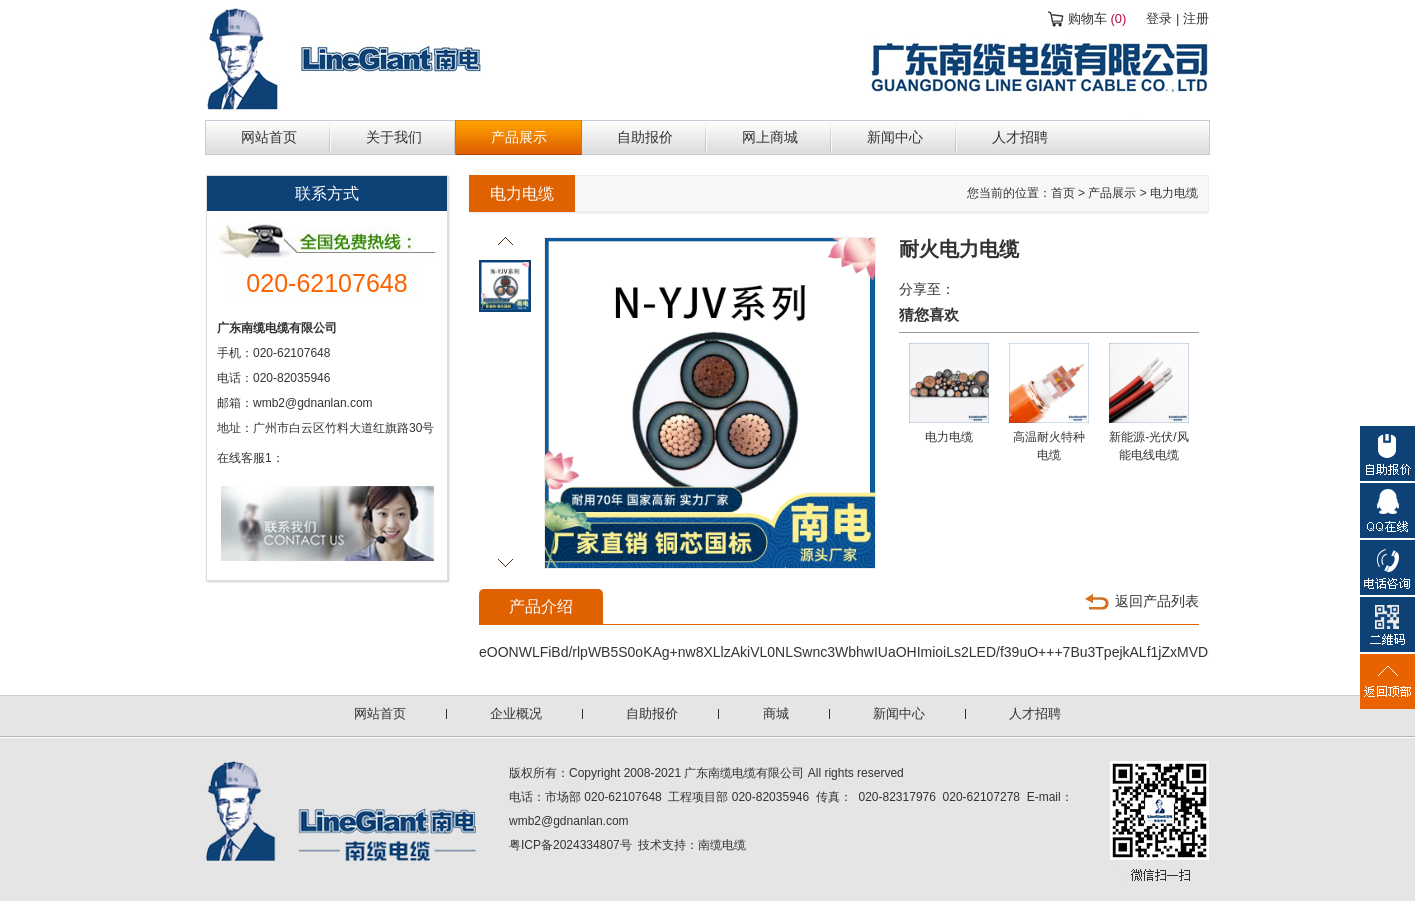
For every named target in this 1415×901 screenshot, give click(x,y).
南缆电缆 (722, 845)
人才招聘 (1035, 713)
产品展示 (1112, 193)
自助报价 (652, 713)
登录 (1159, 18)
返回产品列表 (1157, 601)
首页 (1063, 193)
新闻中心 (899, 713)
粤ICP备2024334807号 (570, 845)
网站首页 (380, 713)
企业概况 (516, 713)
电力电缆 (1174, 193)
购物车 (1097, 18)
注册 (1196, 18)
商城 (776, 713)
